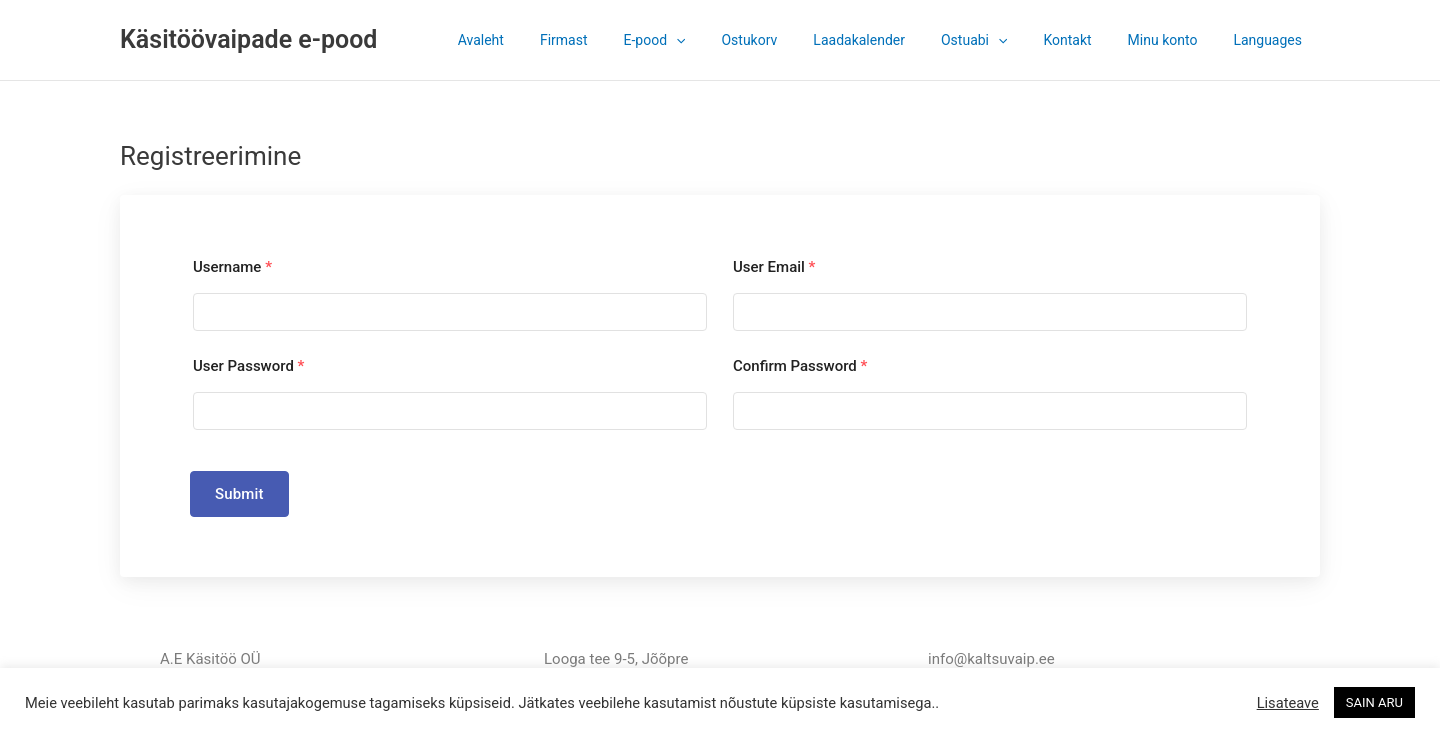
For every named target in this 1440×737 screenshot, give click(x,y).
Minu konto (1175, 40)
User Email (774, 267)
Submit (239, 494)
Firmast (624, 40)
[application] (728, 40)
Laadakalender (895, 40)
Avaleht (549, 40)
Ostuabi (1002, 40)
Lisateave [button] (1288, 703)
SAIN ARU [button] (1374, 702)
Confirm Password (800, 366)
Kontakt (1087, 40)
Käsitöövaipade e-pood (248, 39)
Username (232, 267)
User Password (248, 366)
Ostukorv (793, 40)
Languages (1271, 40)
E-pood (707, 40)
